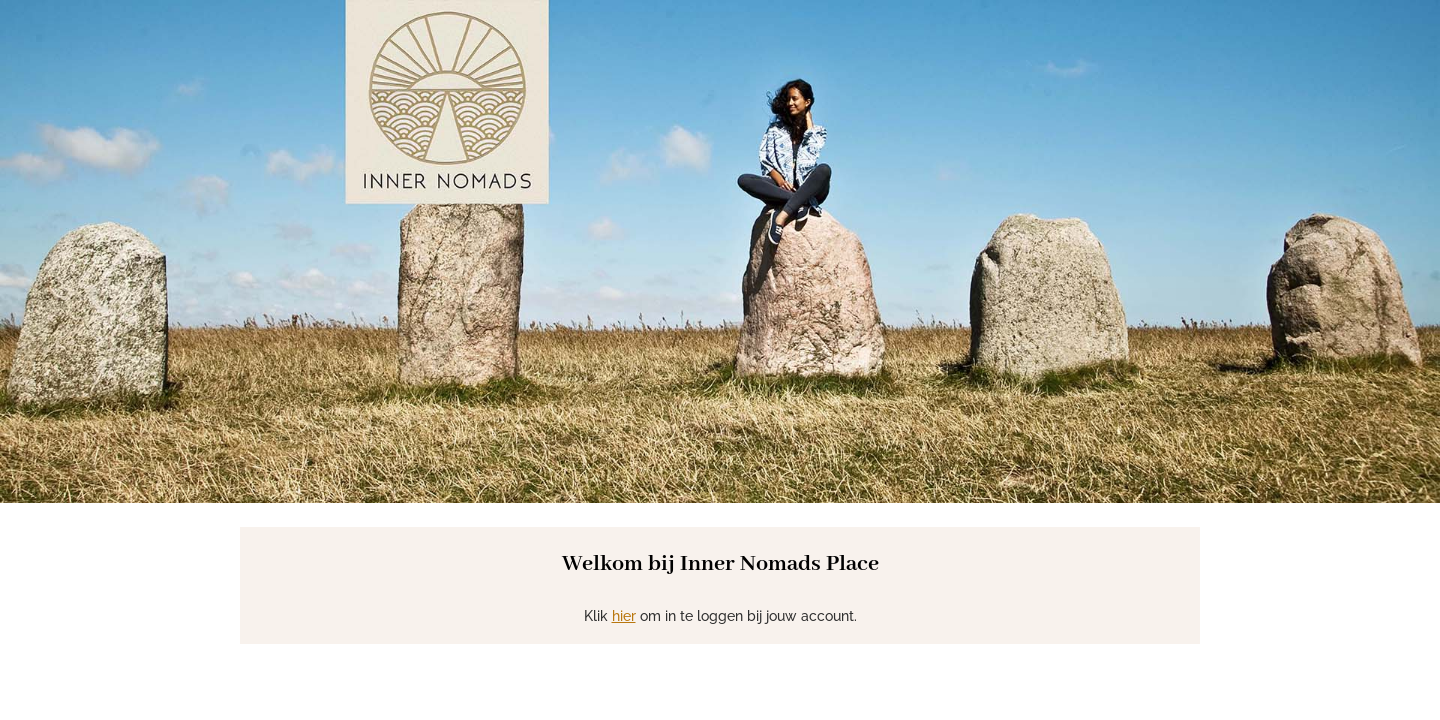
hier (624, 616)
